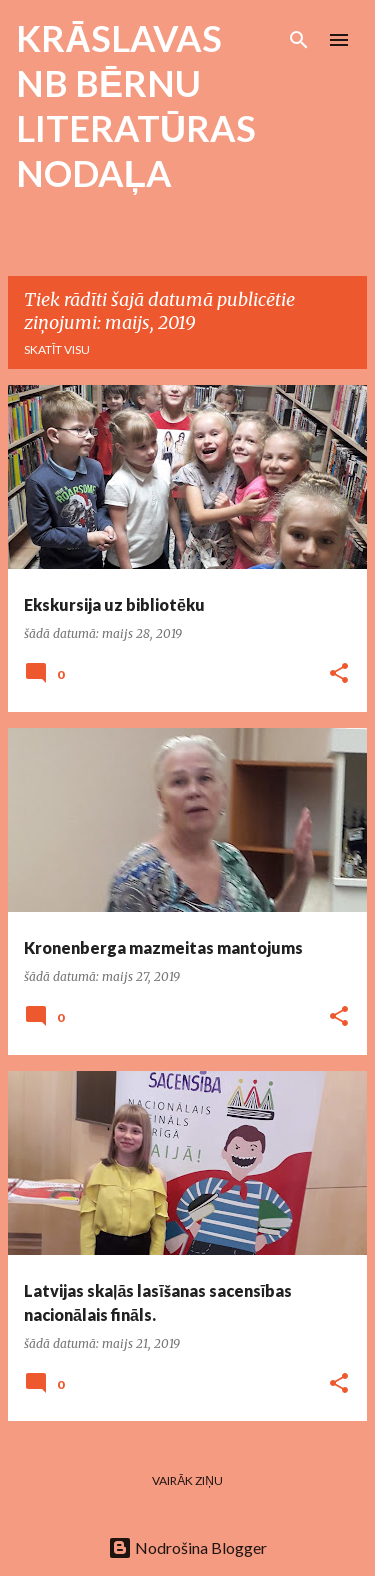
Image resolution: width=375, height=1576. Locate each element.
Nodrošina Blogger (187, 1547)
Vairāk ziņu (187, 1480)
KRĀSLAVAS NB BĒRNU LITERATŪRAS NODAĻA (136, 105)
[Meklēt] (299, 40)
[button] (339, 674)
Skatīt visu (57, 349)
